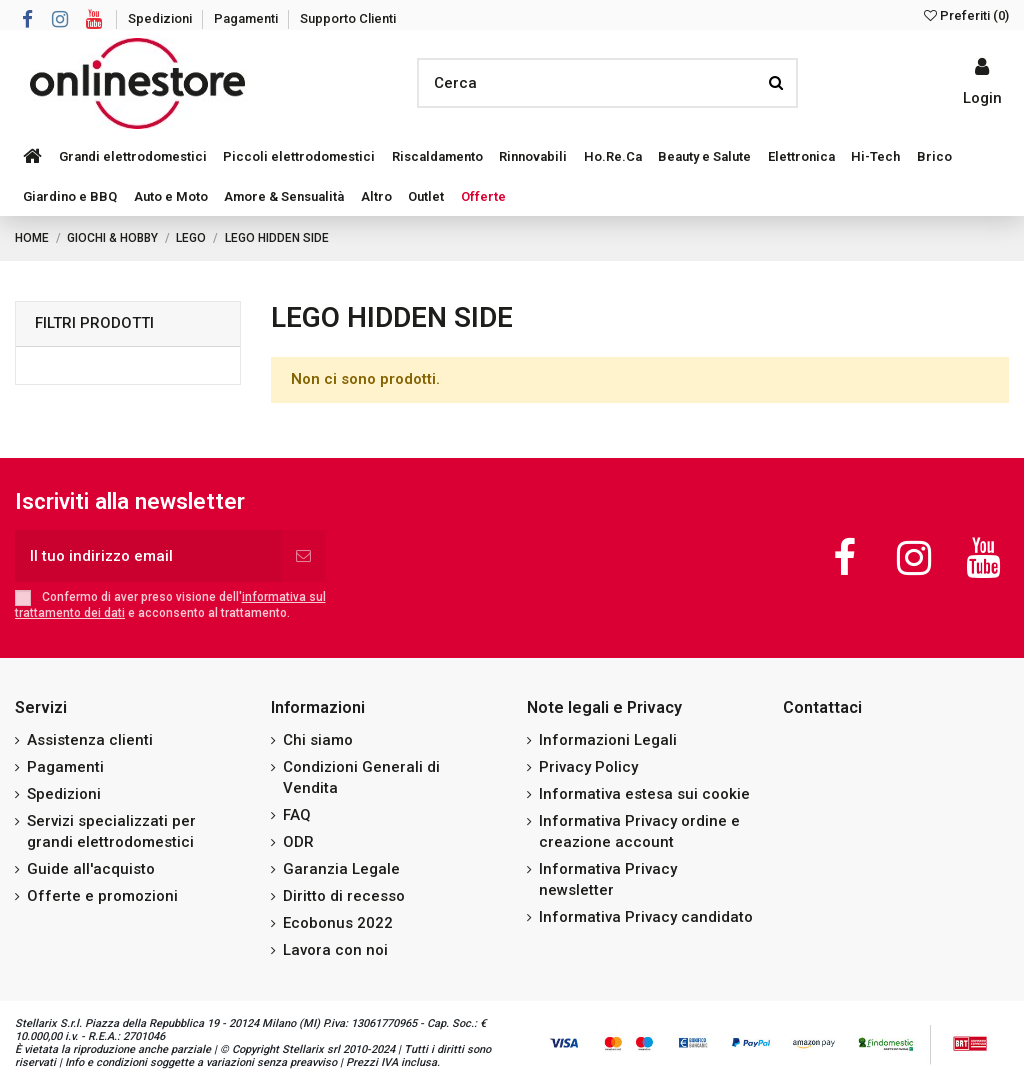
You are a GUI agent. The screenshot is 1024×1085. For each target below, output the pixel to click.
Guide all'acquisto (91, 869)
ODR (298, 842)
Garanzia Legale (341, 869)
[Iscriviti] (303, 556)
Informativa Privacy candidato (646, 917)
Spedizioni (161, 18)
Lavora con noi (335, 950)
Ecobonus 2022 (338, 923)
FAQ (297, 815)
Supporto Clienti (348, 18)
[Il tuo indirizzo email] (148, 556)
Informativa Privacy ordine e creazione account (639, 831)
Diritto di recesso (344, 896)
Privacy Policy (588, 767)
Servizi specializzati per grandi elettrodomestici (111, 831)
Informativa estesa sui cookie (644, 794)
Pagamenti (247, 18)
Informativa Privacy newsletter (608, 879)
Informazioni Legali (608, 740)
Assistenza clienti (90, 740)
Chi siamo (318, 740)
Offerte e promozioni (102, 896)
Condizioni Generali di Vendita (361, 777)
